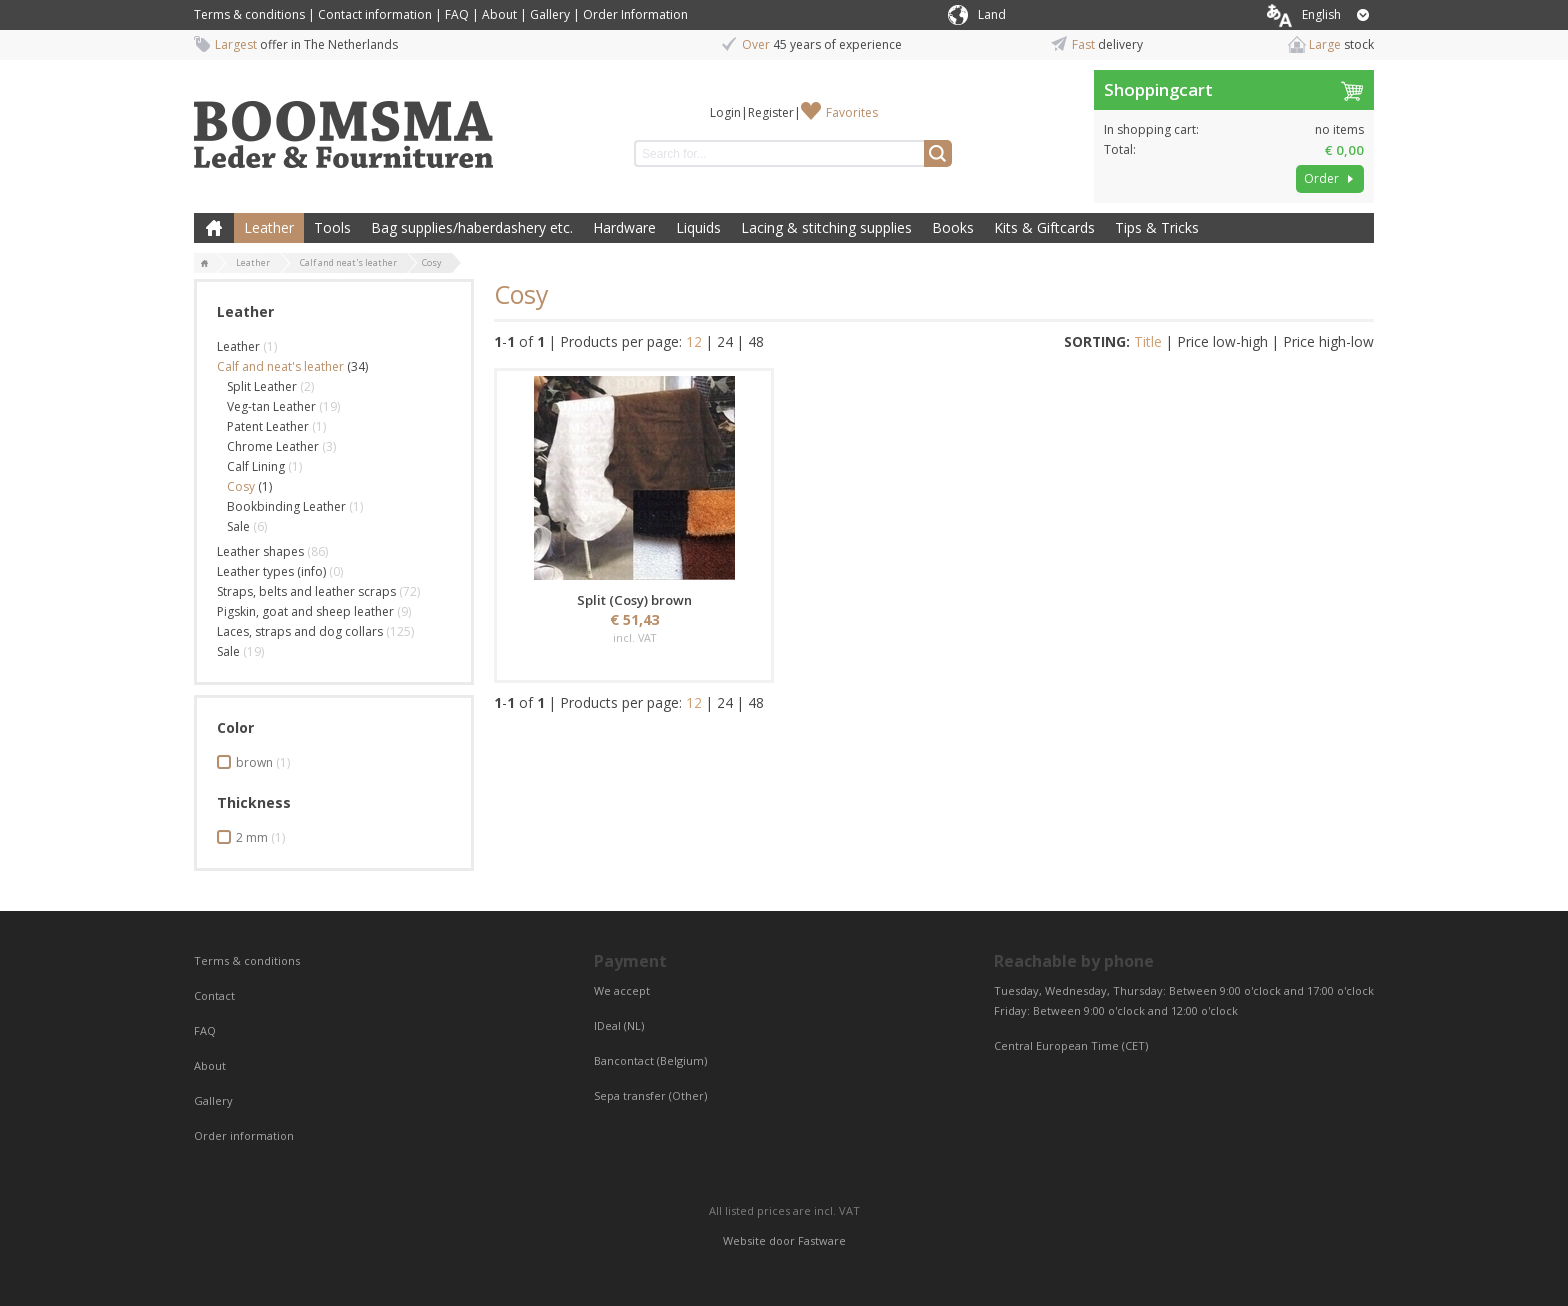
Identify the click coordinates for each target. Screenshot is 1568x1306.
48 (756, 341)
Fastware (822, 1240)
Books (953, 227)
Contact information (375, 14)
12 (694, 341)
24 (725, 341)
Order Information (635, 14)
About (499, 14)
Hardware (624, 227)
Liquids (698, 227)
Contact (216, 995)
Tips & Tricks (1157, 227)
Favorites (852, 112)
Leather (269, 227)
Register (771, 112)
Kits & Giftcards (1044, 227)
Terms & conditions (249, 14)
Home (214, 228)
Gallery (550, 14)
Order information (244, 1135)
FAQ (457, 14)
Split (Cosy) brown (634, 600)
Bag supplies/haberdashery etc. (472, 227)
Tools (332, 227)
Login (725, 112)
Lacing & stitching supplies (826, 227)
